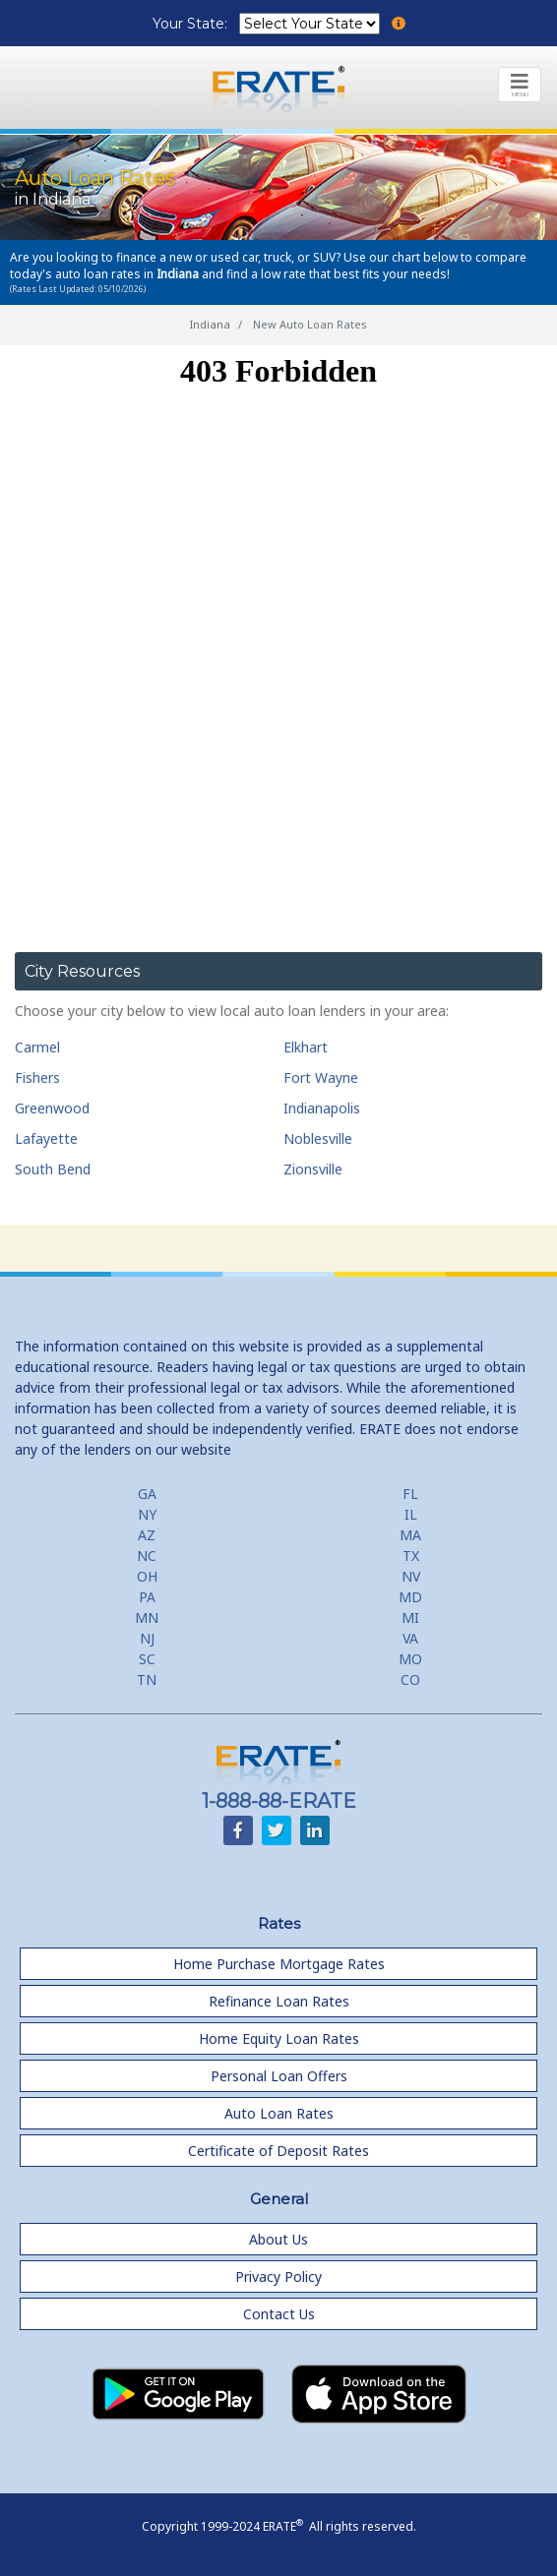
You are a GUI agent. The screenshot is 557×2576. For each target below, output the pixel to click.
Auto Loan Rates (279, 2113)
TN (146, 1679)
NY (147, 1514)
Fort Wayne (320, 1077)
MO (410, 1658)
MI (410, 1617)
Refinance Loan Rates (279, 2001)
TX (410, 1555)
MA (410, 1535)
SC (147, 1658)
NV (411, 1576)
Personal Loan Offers (279, 2076)
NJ (147, 1638)
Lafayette (46, 1138)
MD (410, 1597)
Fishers (37, 1077)
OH (147, 1576)
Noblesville (317, 1138)
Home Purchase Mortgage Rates (279, 1963)
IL (410, 1514)
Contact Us (279, 2314)
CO (410, 1679)
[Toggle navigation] (519, 84)
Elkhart (305, 1047)
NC (146, 1555)
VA (410, 1638)
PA (147, 1597)
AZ (146, 1535)
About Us (278, 2239)
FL (410, 1493)
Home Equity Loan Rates (279, 2038)
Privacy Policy (278, 2276)
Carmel (37, 1047)
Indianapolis (321, 1108)
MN (146, 1617)
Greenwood (52, 1108)
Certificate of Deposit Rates (278, 2150)
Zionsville (312, 1169)
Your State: (192, 23)
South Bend (53, 1169)
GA (147, 1493)
